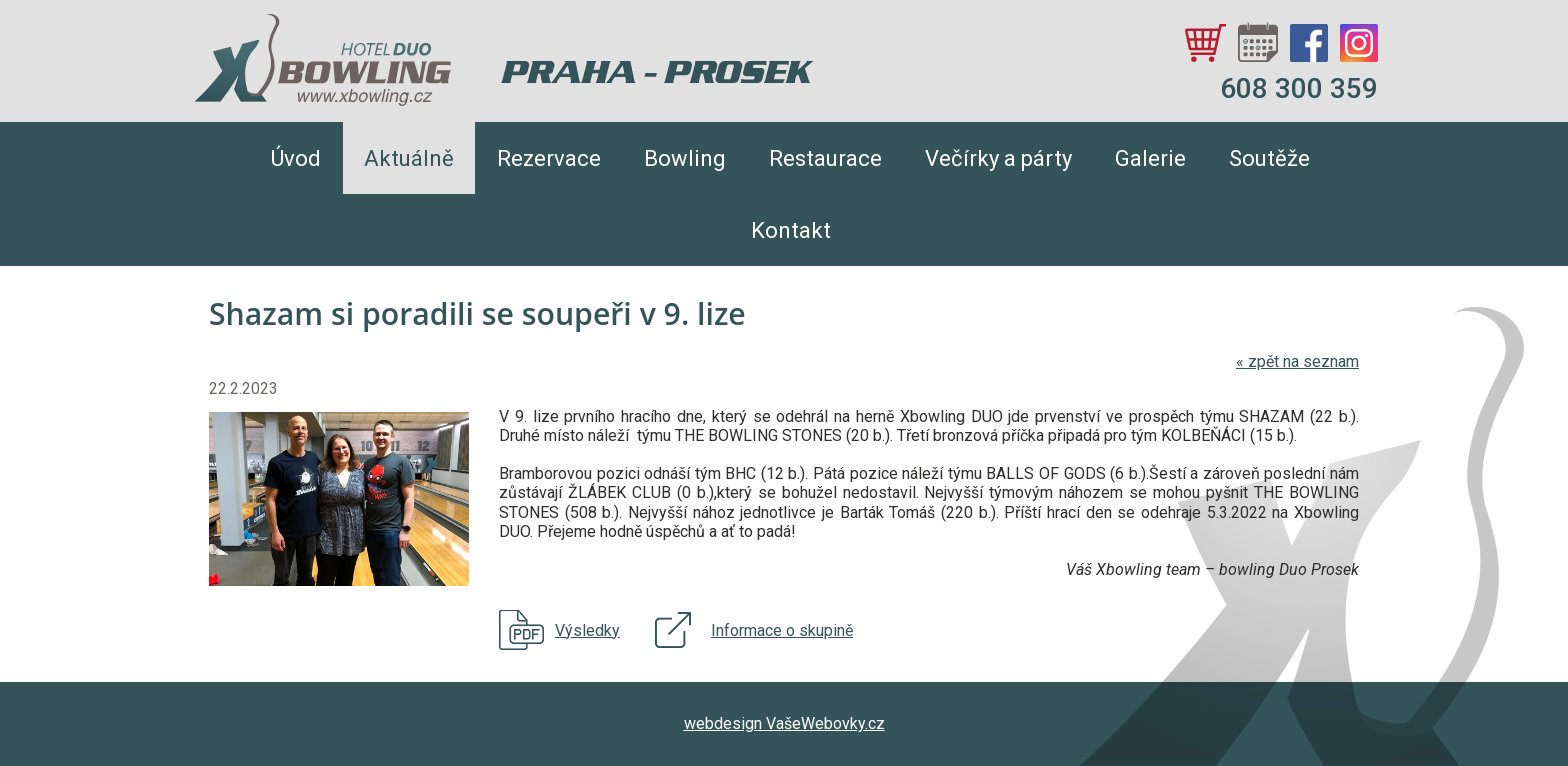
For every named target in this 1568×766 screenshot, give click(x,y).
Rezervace (549, 158)
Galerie (1150, 158)
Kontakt (791, 230)
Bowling (685, 158)
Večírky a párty (998, 158)
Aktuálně (409, 158)
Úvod (296, 158)
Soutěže (1269, 158)
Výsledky (587, 630)
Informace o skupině (782, 630)
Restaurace (825, 158)
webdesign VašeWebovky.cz (784, 723)
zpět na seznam (1297, 361)
